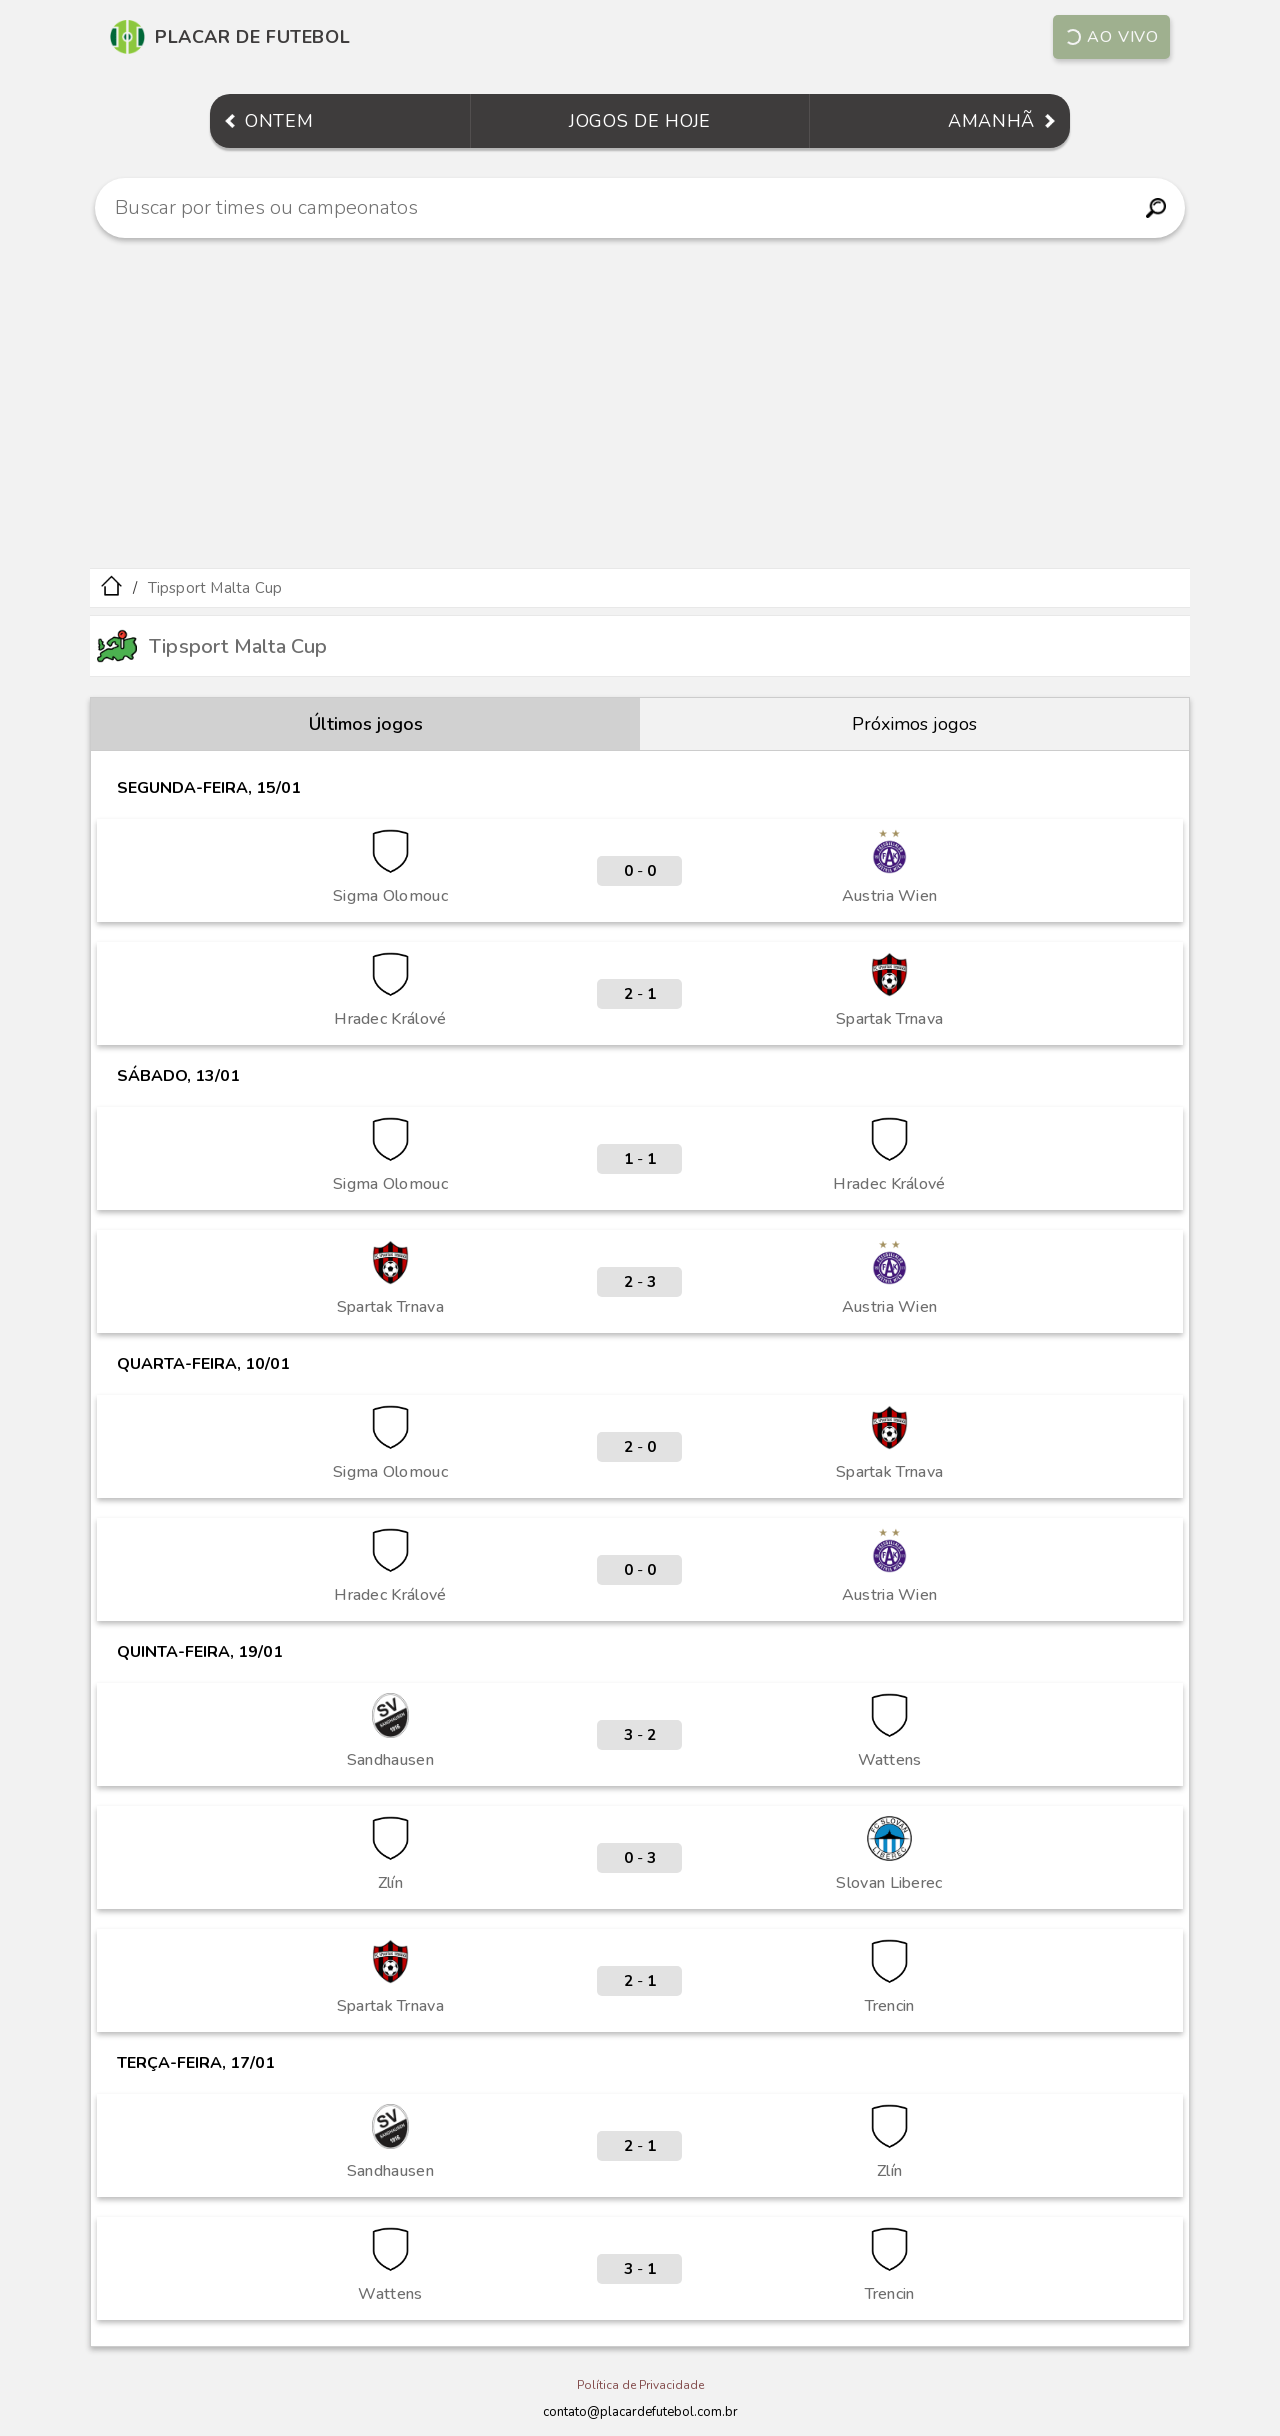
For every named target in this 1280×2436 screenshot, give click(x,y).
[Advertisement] (640, 403)
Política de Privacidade (640, 2385)
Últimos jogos (366, 724)
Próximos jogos (914, 724)
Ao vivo (1110, 37)
